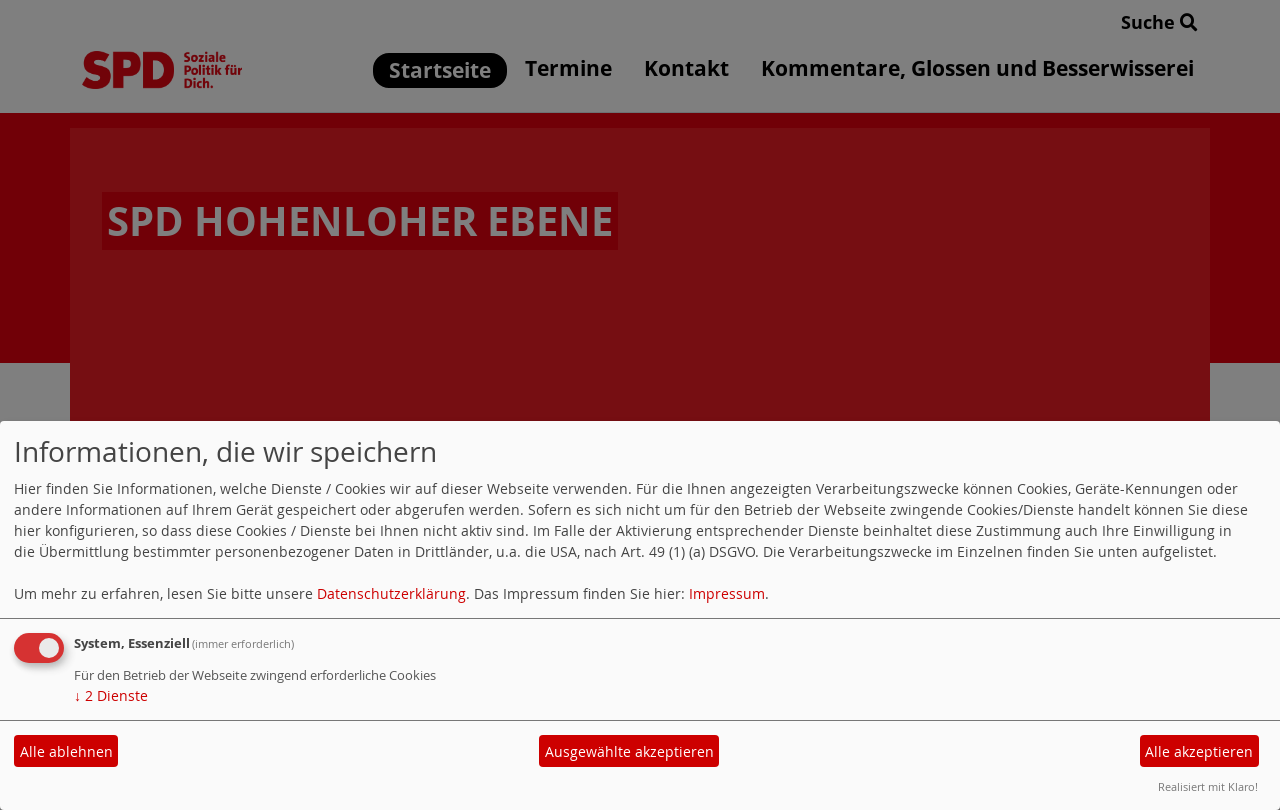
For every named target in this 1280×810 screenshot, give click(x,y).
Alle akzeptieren (1199, 751)
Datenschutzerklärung (391, 593)
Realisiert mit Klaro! (1208, 786)
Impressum (727, 593)
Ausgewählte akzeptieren (629, 751)
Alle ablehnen (66, 751)
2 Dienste (111, 695)
